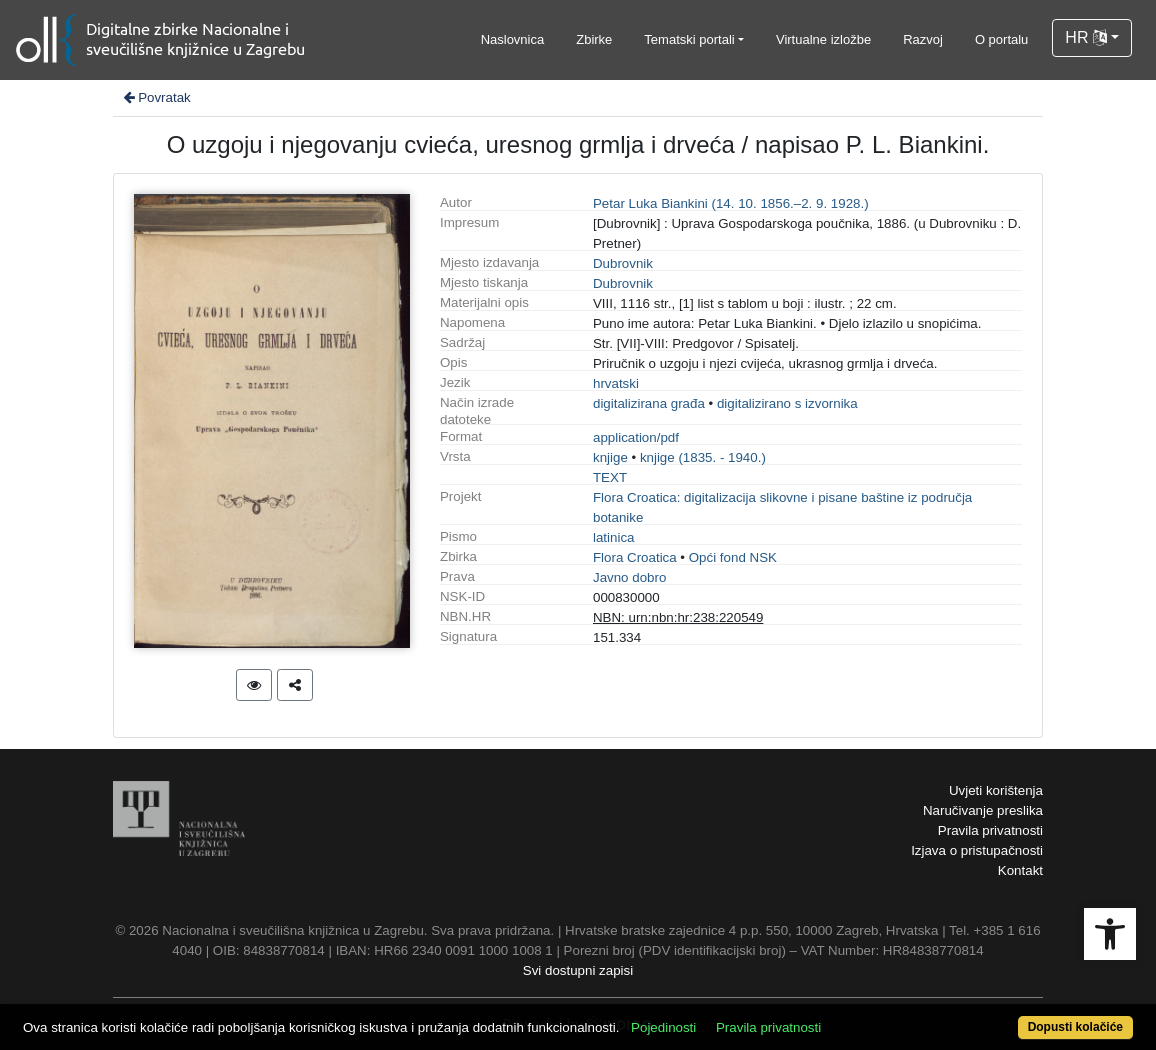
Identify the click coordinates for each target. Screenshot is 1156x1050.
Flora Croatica (635, 557)
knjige (610, 457)
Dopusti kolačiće (1075, 1027)
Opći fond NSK (733, 557)
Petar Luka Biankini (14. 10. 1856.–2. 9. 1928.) (731, 203)
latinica (614, 537)
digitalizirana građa (649, 403)
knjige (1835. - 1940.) (703, 457)
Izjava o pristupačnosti (977, 850)
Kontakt (1020, 870)
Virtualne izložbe (823, 39)
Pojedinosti (663, 1027)
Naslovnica (513, 39)
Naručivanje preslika (983, 810)
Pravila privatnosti (990, 830)
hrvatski (616, 383)
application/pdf (636, 437)
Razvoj (923, 39)
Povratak (156, 97)
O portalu (1001, 39)
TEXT (610, 477)
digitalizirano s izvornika (787, 403)
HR (1086, 37)
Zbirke (594, 39)
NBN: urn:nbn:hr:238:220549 (678, 617)
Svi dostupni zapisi (578, 970)
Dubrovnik (623, 263)
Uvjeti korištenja (996, 790)
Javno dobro (629, 577)
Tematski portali (689, 39)
